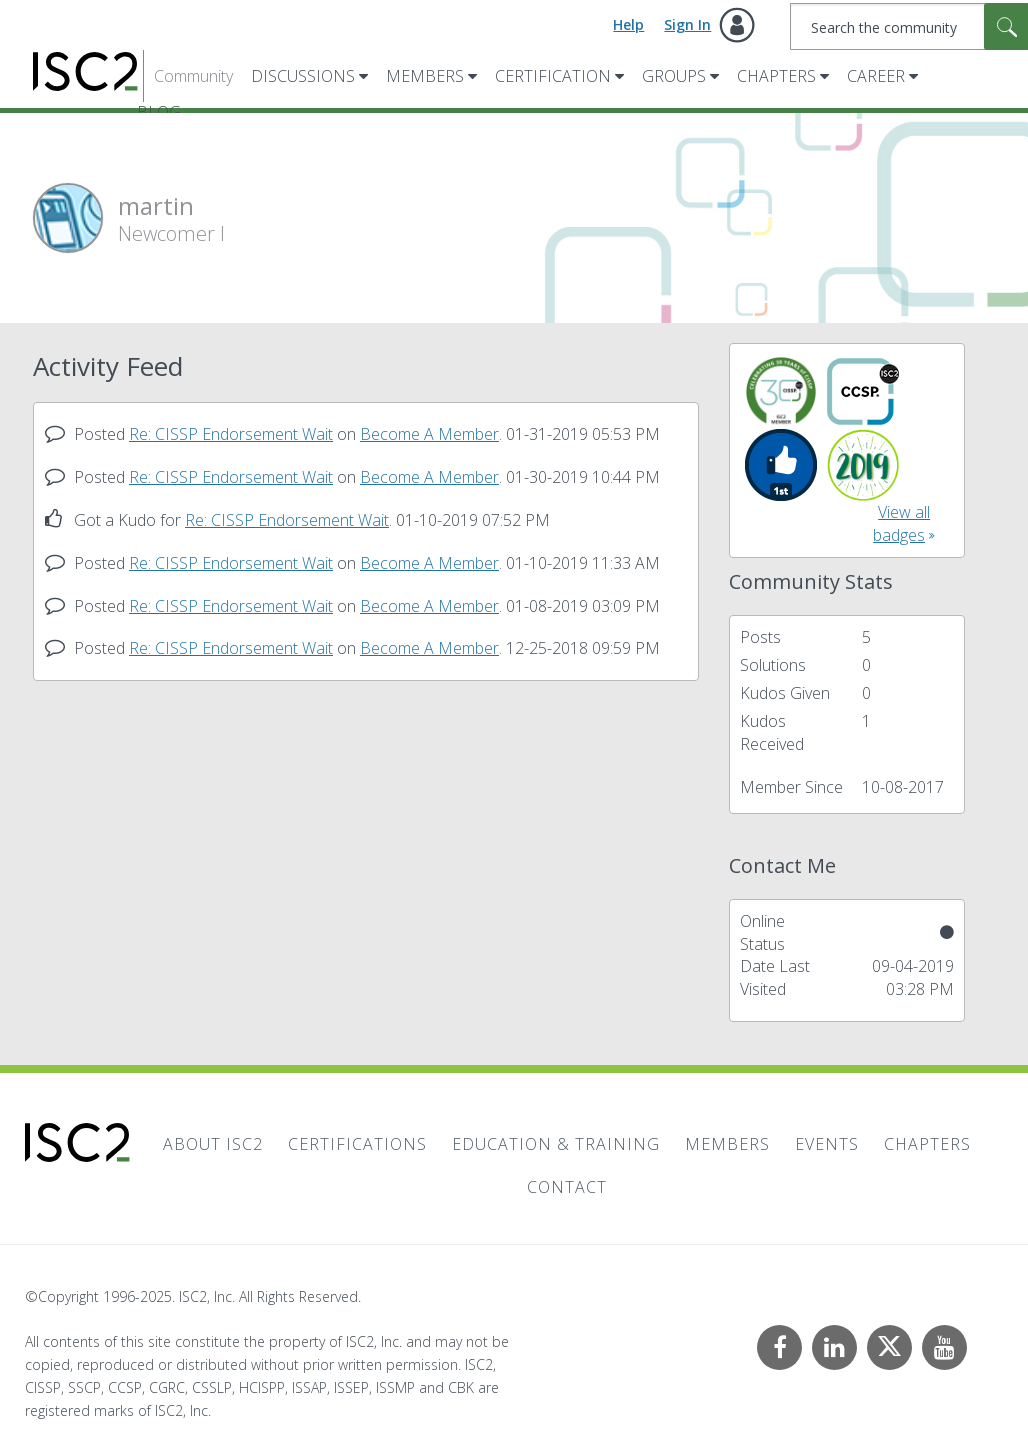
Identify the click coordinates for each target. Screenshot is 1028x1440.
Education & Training (556, 1144)
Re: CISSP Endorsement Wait (231, 434)
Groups (674, 76)
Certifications (357, 1144)
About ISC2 (213, 1144)
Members (425, 76)
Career (876, 76)
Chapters (776, 76)
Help (628, 24)
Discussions (303, 76)
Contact (567, 1187)
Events (827, 1144)
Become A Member (429, 434)
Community (193, 76)
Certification (553, 76)
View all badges (901, 523)
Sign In (687, 24)
